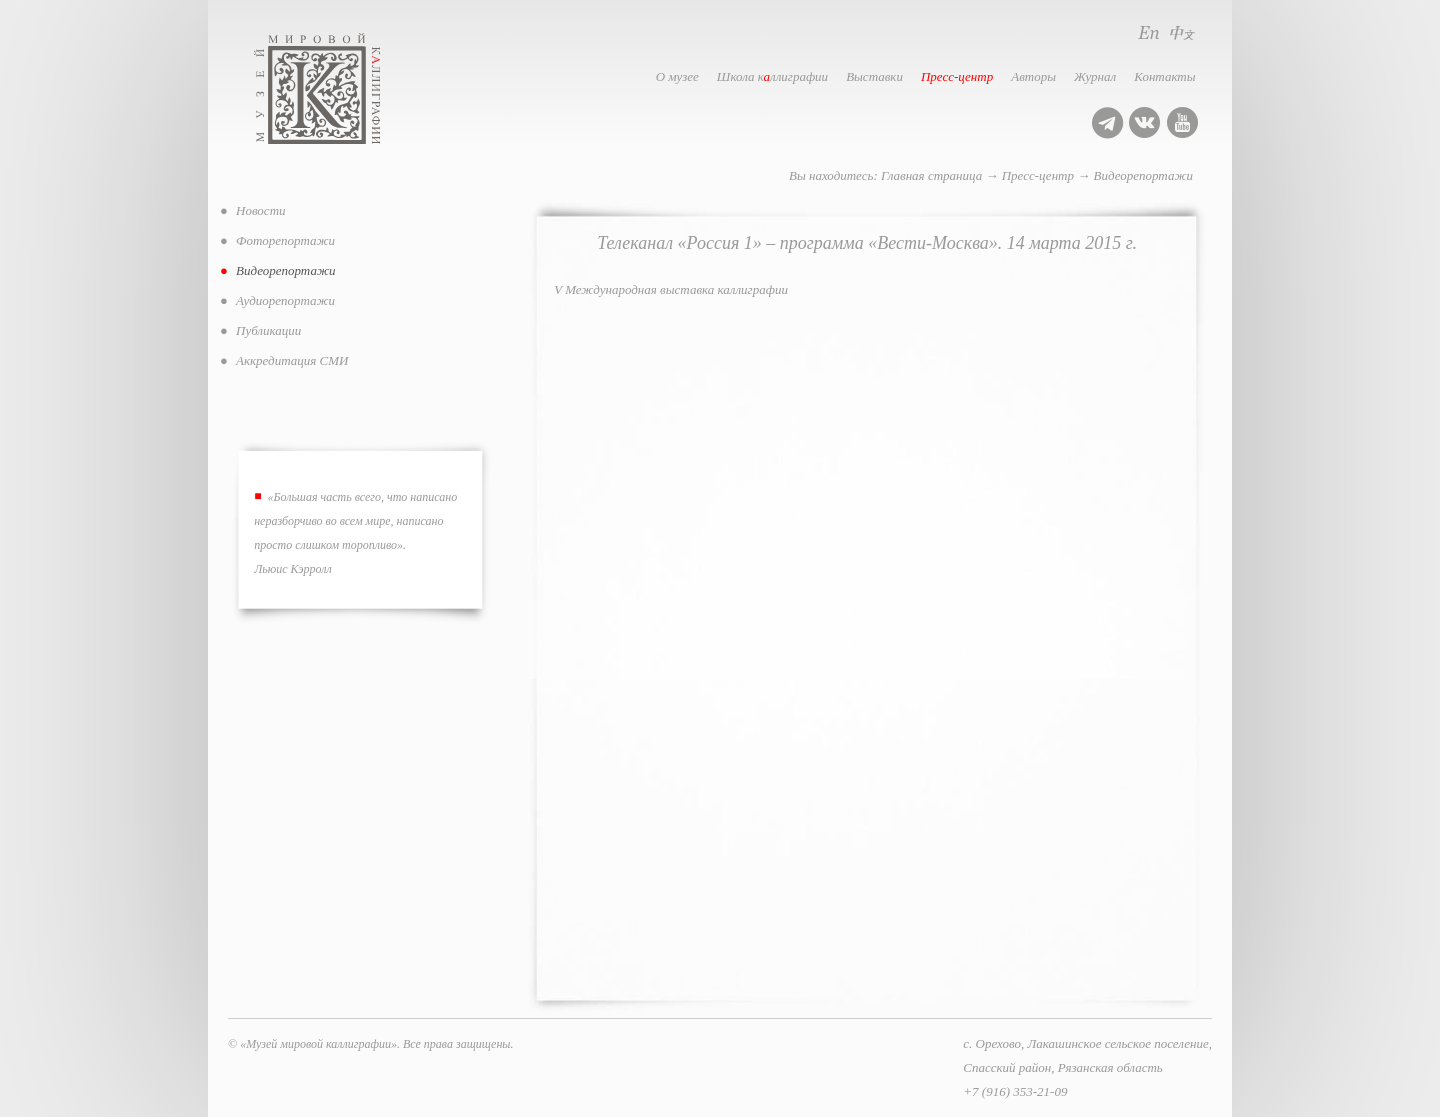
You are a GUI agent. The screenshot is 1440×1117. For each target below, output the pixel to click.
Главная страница (931, 175)
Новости (261, 210)
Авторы (1033, 76)
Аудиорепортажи (285, 300)
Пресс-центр (957, 76)
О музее (677, 76)
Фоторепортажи (285, 240)
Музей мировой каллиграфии (339, 88)
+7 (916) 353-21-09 (1015, 1091)
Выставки (874, 76)
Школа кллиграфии (772, 76)
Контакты (1164, 76)
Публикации (268, 330)
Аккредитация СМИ (292, 360)
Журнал (1095, 76)
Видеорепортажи (1143, 175)
